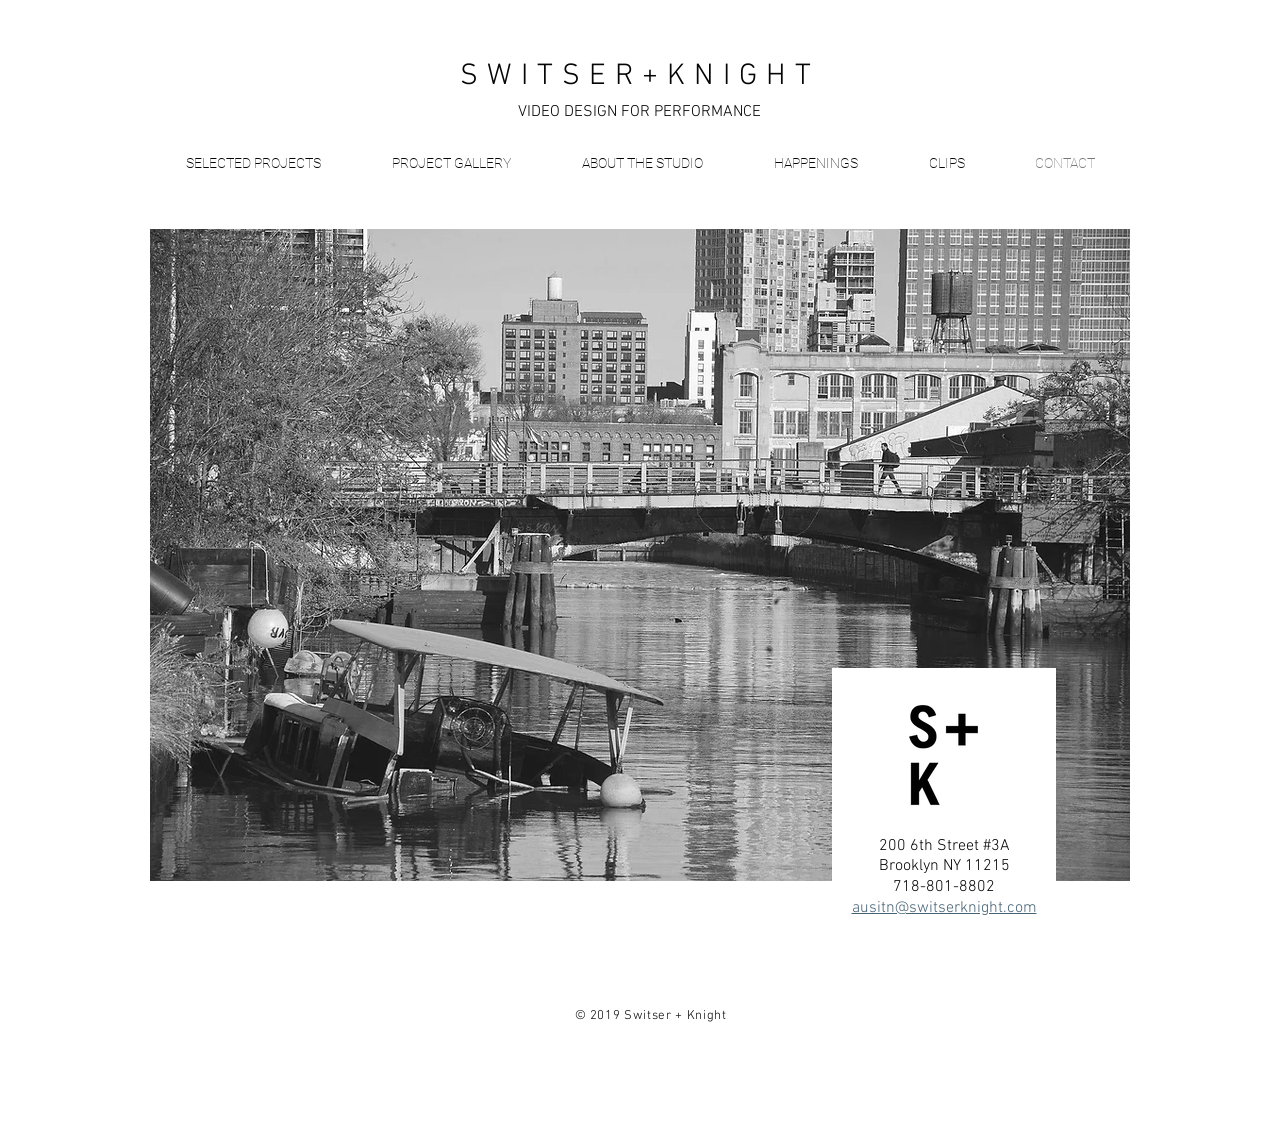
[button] (253, 163)
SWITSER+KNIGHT (640, 76)
